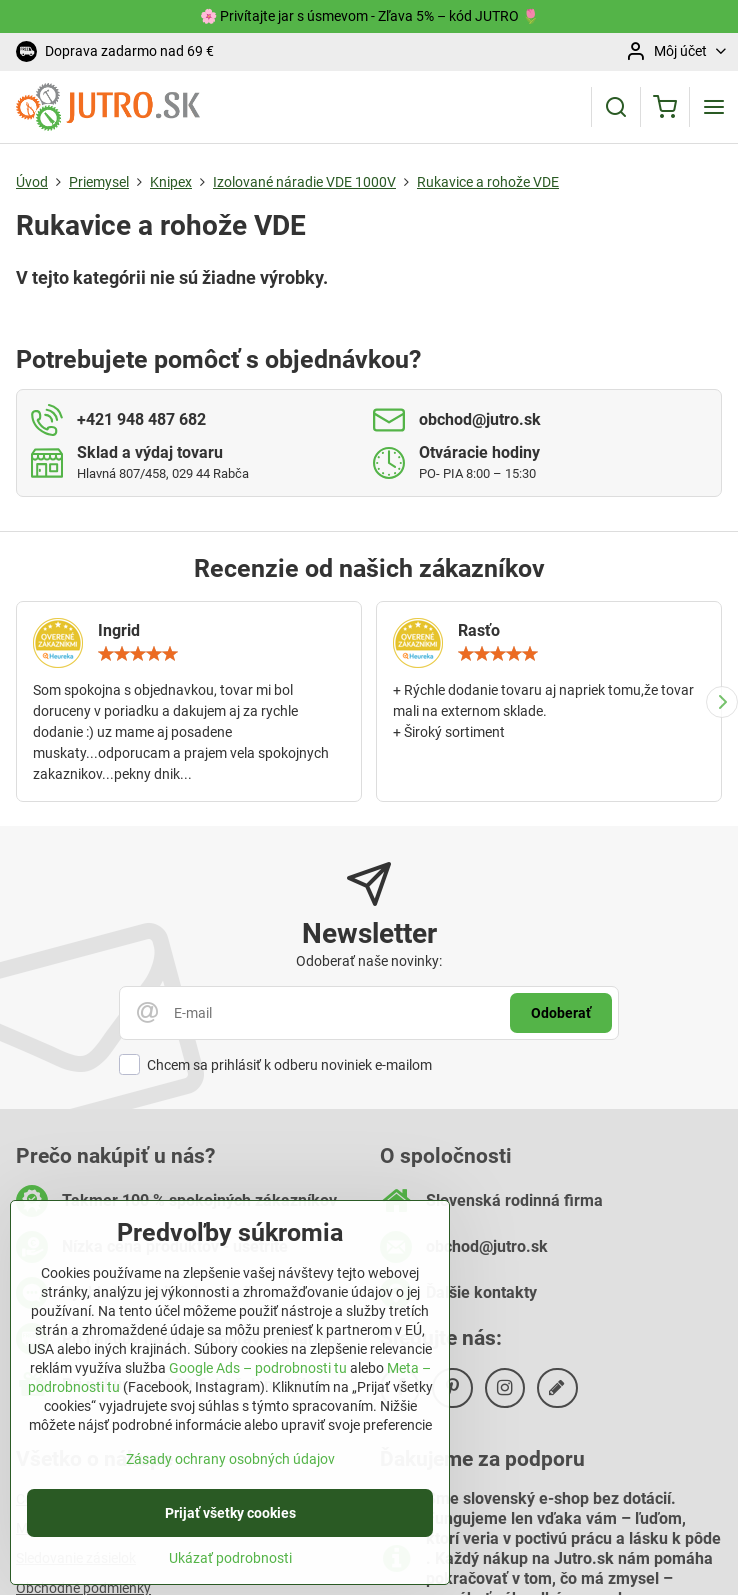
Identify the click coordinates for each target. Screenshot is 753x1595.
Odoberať (561, 1013)
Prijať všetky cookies (230, 1526)
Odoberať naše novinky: (369, 961)
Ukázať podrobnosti (230, 1571)
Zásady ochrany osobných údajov (230, 1472)
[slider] (138, 654)
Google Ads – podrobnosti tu (258, 1382)
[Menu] (714, 107)
